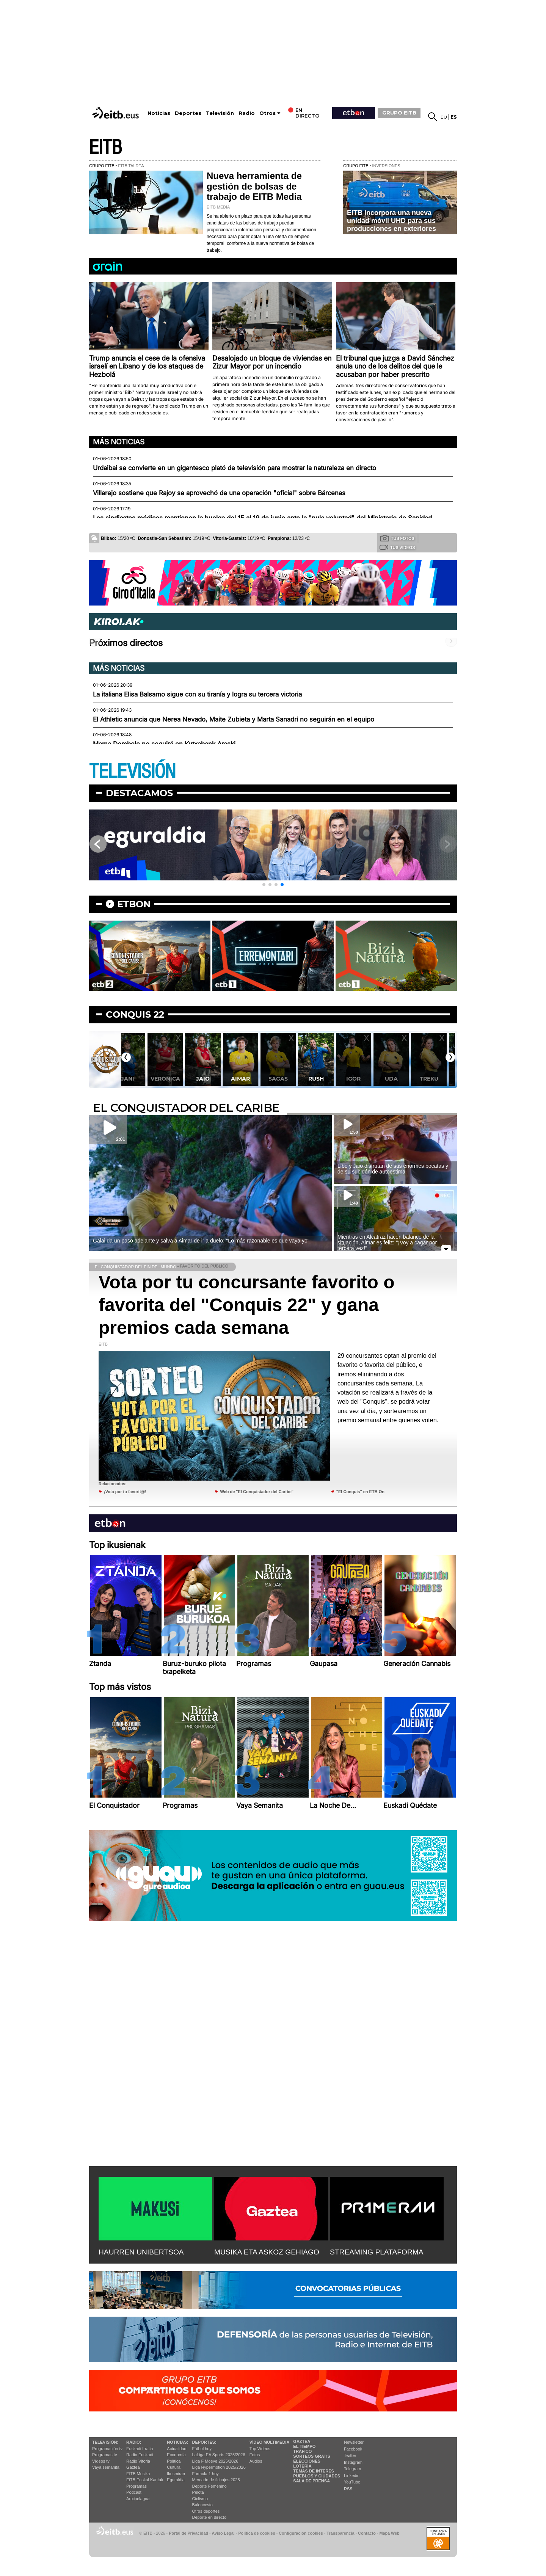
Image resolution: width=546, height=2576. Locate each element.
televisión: (105, 2442)
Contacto (367, 2533)
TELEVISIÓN (132, 772)
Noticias (158, 113)
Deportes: (204, 2442)
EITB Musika (138, 2473)
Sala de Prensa (311, 2481)
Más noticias (118, 441)
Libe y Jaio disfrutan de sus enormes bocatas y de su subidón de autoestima (392, 1169)
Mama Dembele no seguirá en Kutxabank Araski (164, 744)
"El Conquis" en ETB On (360, 1491)
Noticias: (177, 2442)
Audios (255, 2461)
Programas (136, 2486)
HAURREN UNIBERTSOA (141, 2252)
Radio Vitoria (138, 2461)
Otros (267, 113)
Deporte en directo (209, 2517)
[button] (263, 884)
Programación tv (107, 2448)
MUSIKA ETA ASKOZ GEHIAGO (266, 2252)
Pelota (198, 2492)
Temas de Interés (313, 2471)
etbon (134, 904)
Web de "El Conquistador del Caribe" (256, 1491)
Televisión (220, 113)
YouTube (352, 2482)
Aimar (253, 1078)
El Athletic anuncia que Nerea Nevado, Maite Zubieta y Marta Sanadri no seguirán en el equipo (233, 719)
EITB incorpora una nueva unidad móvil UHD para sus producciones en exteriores (391, 220)
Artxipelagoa (137, 2498)
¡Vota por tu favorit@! (125, 1491)
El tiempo (304, 2446)
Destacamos (139, 793)
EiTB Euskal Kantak (144, 2479)
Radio (246, 113)
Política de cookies (256, 2533)
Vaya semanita (105, 2467)
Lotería (302, 2466)
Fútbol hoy (202, 2448)
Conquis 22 (135, 1014)
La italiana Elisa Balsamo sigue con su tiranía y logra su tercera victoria (197, 694)
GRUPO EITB (399, 113)
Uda (404, 1078)
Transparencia (340, 2533)
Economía (176, 2454)
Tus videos (397, 547)
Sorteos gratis (311, 2456)
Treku (442, 1078)
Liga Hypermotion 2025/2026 (219, 2467)
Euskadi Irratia (139, 2448)
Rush (329, 1078)
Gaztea (133, 2467)
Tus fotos (397, 538)
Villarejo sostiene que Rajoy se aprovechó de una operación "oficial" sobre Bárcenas (219, 493)
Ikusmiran (176, 2473)
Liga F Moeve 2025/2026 (215, 2461)
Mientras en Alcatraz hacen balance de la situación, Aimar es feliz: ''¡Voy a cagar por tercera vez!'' (387, 1242)
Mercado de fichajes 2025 (216, 2479)
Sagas (291, 1078)
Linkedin (351, 2475)
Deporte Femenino (209, 2486)
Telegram (352, 2468)
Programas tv (104, 2454)
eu (444, 117)
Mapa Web (389, 2533)
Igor (366, 1078)
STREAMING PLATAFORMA (377, 2252)
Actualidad (176, 2448)
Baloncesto (202, 2504)
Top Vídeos (259, 2448)
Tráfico (302, 2451)
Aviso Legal (223, 2533)
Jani (140, 1078)
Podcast (133, 2492)
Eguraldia (175, 2479)
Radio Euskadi (139, 2454)
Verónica (178, 1078)
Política (173, 2461)
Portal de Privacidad (188, 2533)
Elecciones (306, 2461)
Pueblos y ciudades (316, 2476)
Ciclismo (200, 2498)
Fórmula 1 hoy (205, 2473)
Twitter (350, 2455)
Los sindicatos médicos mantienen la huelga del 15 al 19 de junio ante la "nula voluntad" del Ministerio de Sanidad (262, 518)
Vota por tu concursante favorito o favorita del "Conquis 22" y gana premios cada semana (247, 1305)
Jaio (216, 1078)
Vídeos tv (101, 2461)
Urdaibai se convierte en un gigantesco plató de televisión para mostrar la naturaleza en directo (234, 468)
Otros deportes (206, 2511)
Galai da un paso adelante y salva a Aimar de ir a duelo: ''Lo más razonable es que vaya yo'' (201, 1241)
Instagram (353, 2462)
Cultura (173, 2467)
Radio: (133, 2442)
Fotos (254, 2454)
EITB (105, 148)
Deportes (188, 113)
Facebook (353, 2449)
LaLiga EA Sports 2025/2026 (218, 2454)
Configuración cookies (301, 2533)
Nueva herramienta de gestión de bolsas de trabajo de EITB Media (254, 186)
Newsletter (354, 2442)
